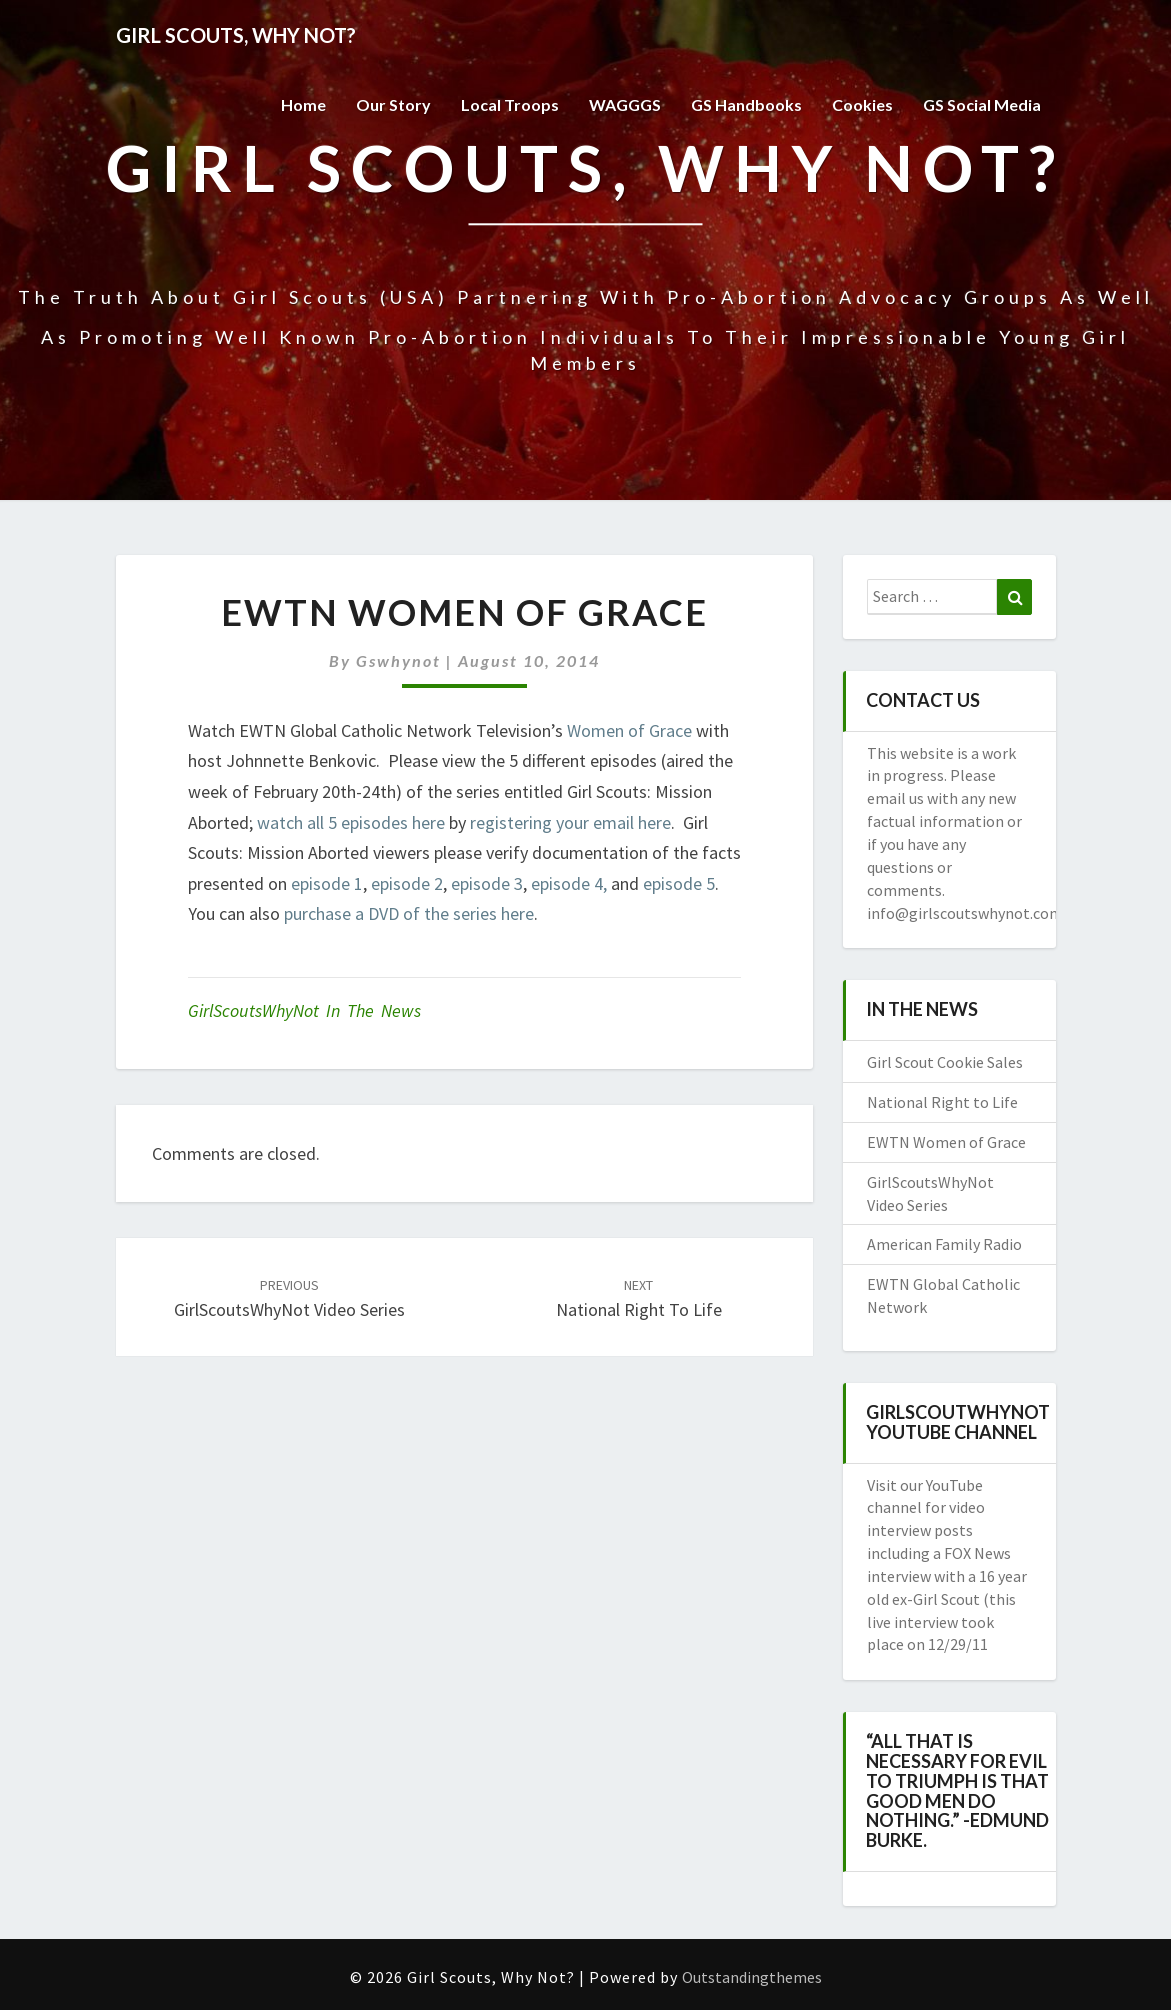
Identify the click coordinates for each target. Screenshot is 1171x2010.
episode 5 (679, 883)
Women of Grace (629, 730)
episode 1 (327, 883)
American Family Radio (944, 1244)
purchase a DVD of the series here (409, 913)
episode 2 (407, 883)
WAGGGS (625, 104)
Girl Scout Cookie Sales (945, 1062)
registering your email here (570, 822)
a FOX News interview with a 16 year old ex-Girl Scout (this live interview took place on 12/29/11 (947, 1598)
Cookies (862, 104)
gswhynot (398, 660)
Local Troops (510, 104)
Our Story (393, 104)
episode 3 (487, 883)
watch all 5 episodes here (351, 822)
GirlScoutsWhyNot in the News (304, 1010)
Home (303, 104)
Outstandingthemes (752, 1977)
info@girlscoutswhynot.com (965, 913)
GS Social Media (982, 104)
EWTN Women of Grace (946, 1142)
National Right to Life (942, 1102)
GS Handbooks (746, 104)
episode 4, (569, 883)
